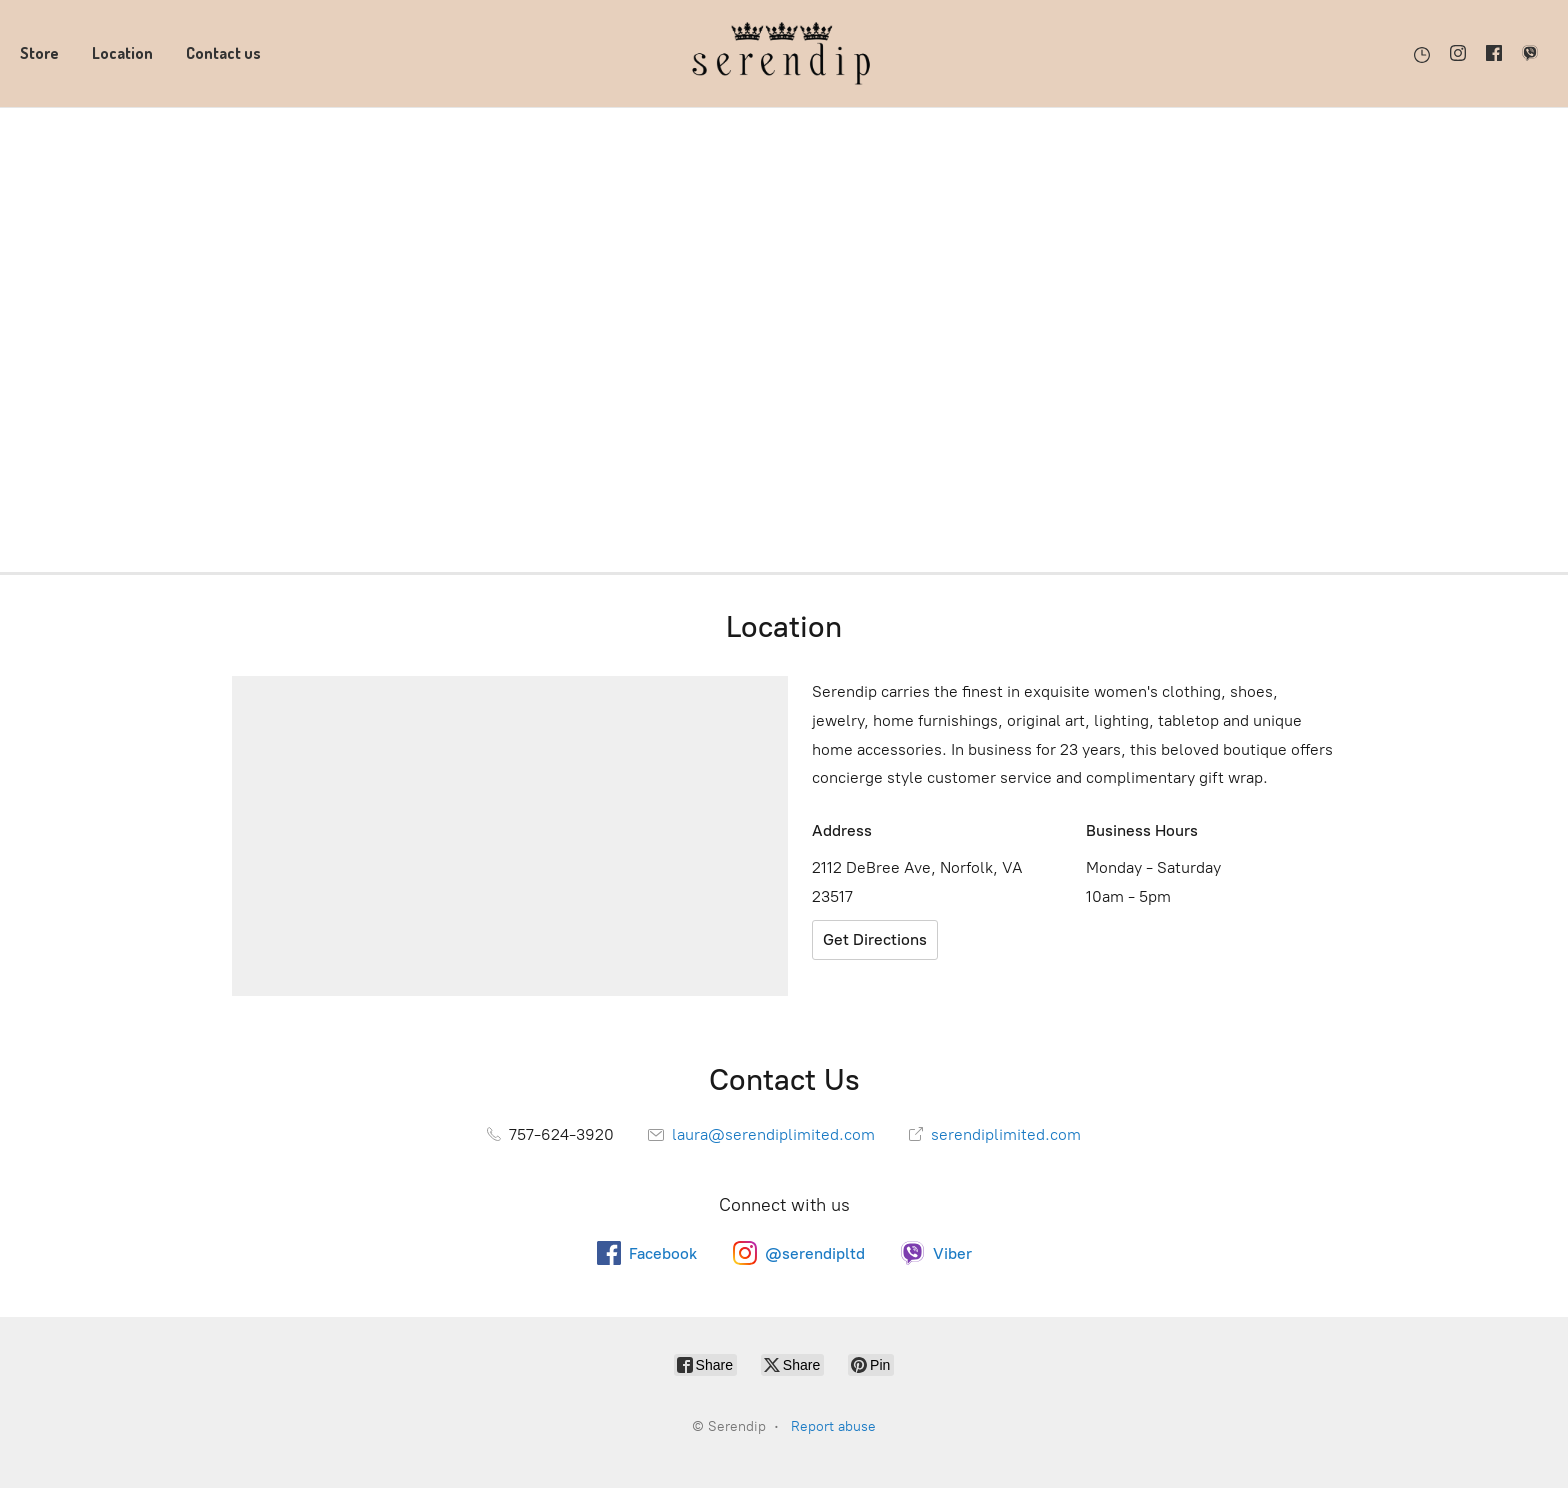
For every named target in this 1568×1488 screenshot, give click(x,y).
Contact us (223, 53)
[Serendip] (784, 53)
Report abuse (833, 1426)
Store (39, 53)
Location (122, 53)
